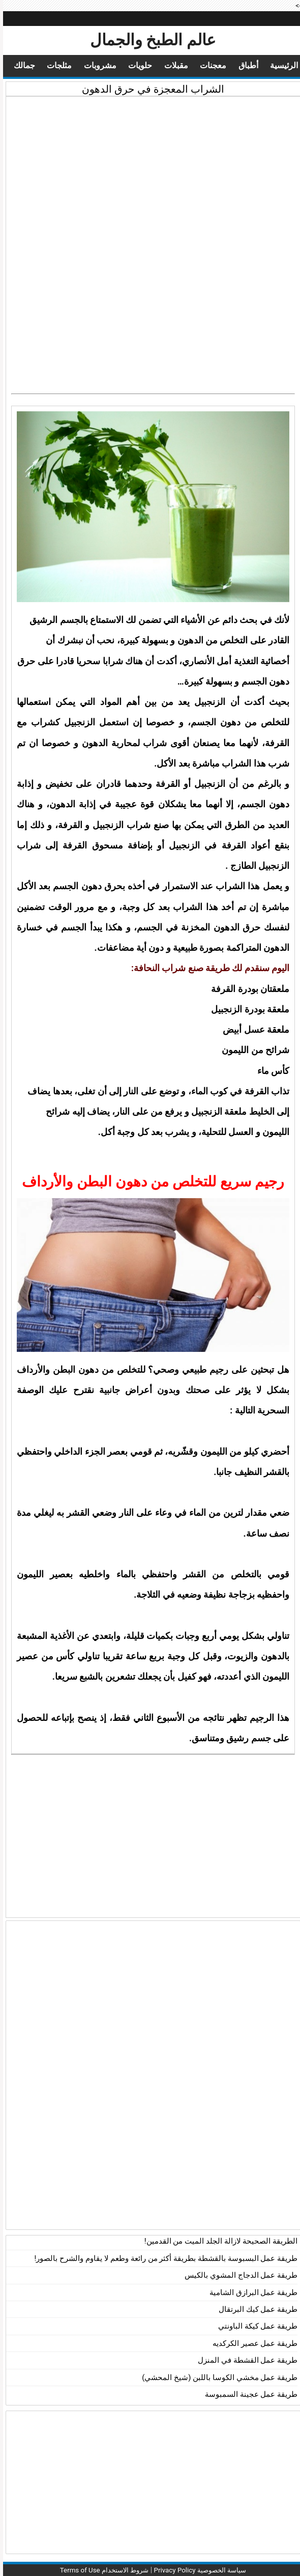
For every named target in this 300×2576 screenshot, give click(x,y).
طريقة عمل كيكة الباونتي (254, 2326)
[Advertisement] (150, 173)
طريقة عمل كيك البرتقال (255, 2309)
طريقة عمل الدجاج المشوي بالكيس (238, 2275)
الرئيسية (280, 66)
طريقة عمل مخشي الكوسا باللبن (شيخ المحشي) (216, 2377)
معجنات (206, 66)
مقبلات (168, 66)
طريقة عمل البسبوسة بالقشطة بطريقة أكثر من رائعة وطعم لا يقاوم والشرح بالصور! (162, 2258)
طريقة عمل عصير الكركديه (251, 2343)
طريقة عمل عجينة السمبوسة (248, 2394)
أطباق (243, 66)
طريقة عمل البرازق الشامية (250, 2292)
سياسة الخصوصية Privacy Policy (199, 2570)
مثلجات (46, 66)
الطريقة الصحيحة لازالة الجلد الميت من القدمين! (217, 2241)
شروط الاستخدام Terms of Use (98, 2570)
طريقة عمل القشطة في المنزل (244, 2360)
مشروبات (89, 66)
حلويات (130, 66)
